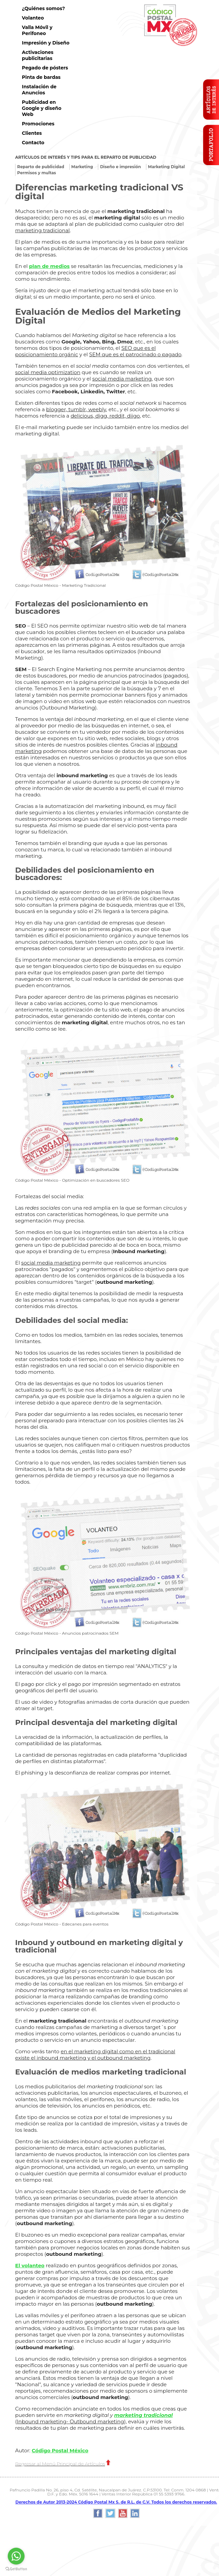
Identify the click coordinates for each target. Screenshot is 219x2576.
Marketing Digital (166, 166)
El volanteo (29, 2265)
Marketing (82, 166)
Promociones (38, 124)
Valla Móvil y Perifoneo (37, 30)
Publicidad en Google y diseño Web (41, 108)
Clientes (32, 133)
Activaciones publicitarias (37, 55)
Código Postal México (60, 2450)
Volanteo (33, 18)
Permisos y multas (36, 172)
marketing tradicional (143, 2415)
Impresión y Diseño (45, 43)
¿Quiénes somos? (43, 8)
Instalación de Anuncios (39, 90)
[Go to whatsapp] (16, 2556)
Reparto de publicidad (40, 166)
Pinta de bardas (41, 77)
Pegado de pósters (45, 68)
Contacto (33, 143)
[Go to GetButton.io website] (16, 2569)
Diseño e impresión (120, 166)
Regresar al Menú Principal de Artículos (63, 2464)
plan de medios (49, 266)
